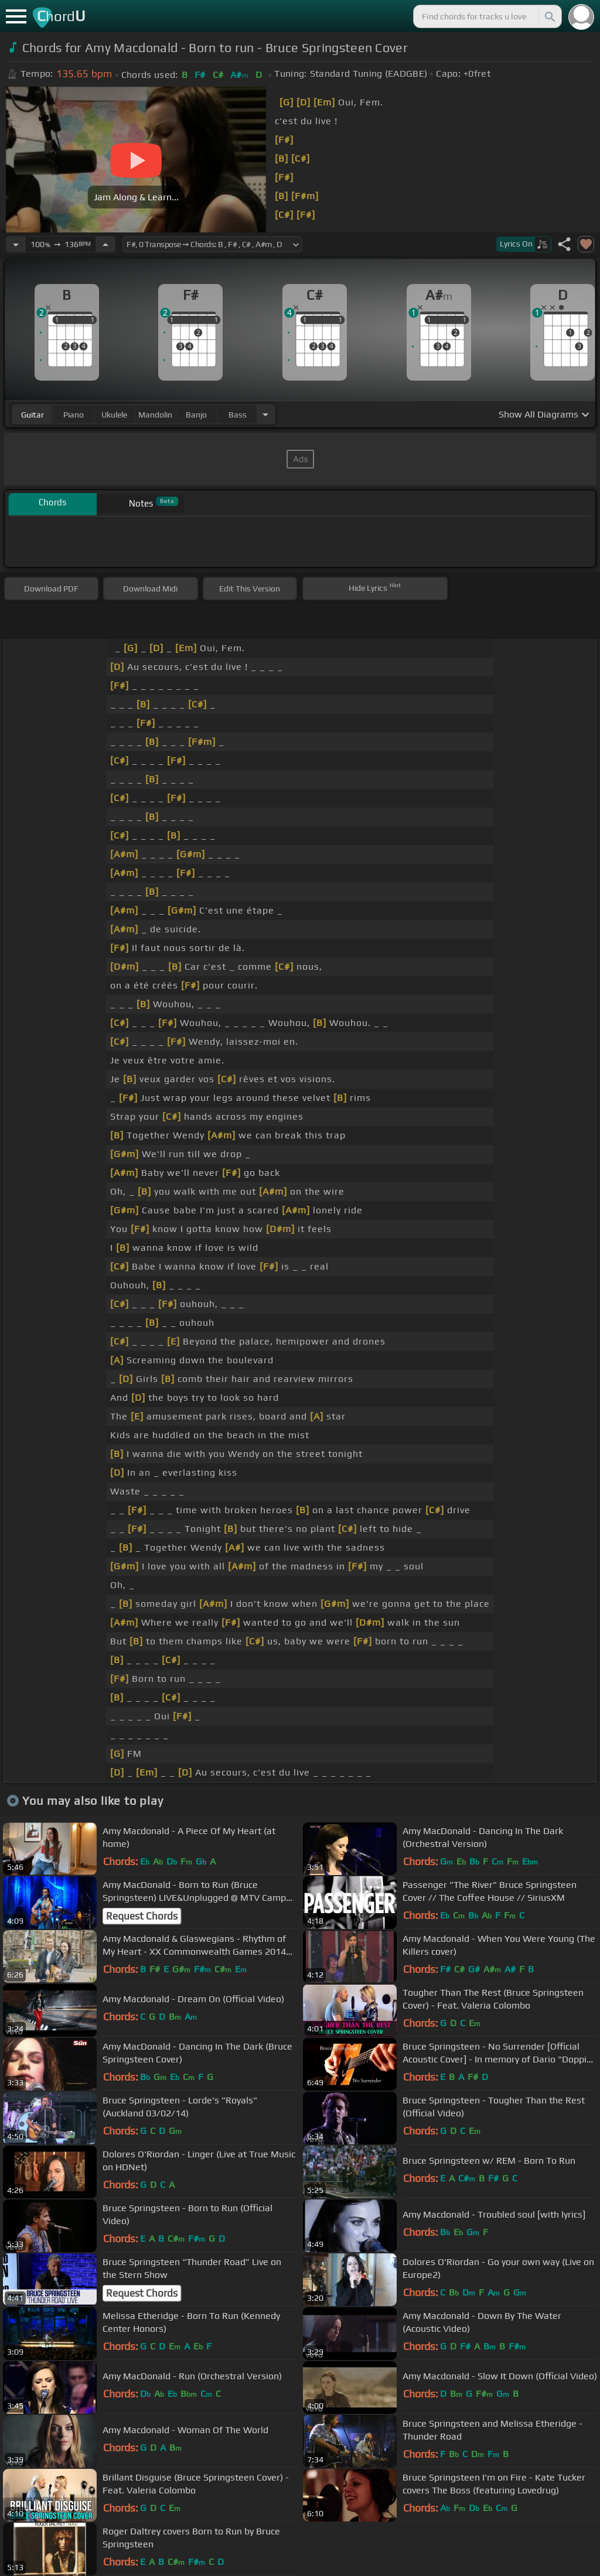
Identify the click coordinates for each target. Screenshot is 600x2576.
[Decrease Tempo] (16, 244)
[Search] (549, 16)
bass (238, 414)
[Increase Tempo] (105, 244)
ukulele (114, 414)
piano (73, 414)
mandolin (155, 414)
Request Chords (142, 1916)
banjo (196, 414)
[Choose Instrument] (265, 414)
